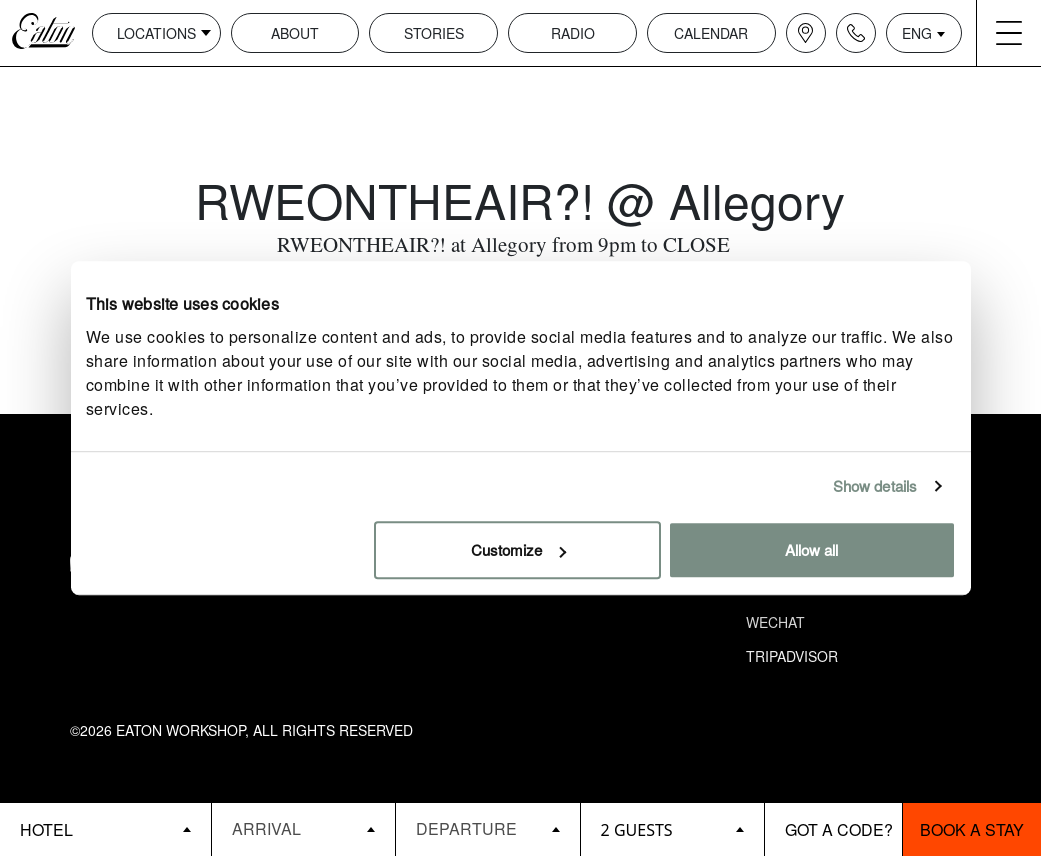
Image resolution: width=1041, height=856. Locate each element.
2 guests (637, 830)
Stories (434, 33)
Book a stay (972, 829)
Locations (156, 33)
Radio (573, 33)
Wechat (775, 622)
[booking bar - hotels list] (105, 829)
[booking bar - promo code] (834, 829)
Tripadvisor (792, 656)
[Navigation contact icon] (856, 33)
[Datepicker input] (303, 828)
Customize (518, 549)
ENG (917, 33)
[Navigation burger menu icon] (1009, 33)
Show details (875, 485)
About (295, 33)
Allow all (811, 549)
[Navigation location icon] (806, 33)
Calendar (711, 33)
